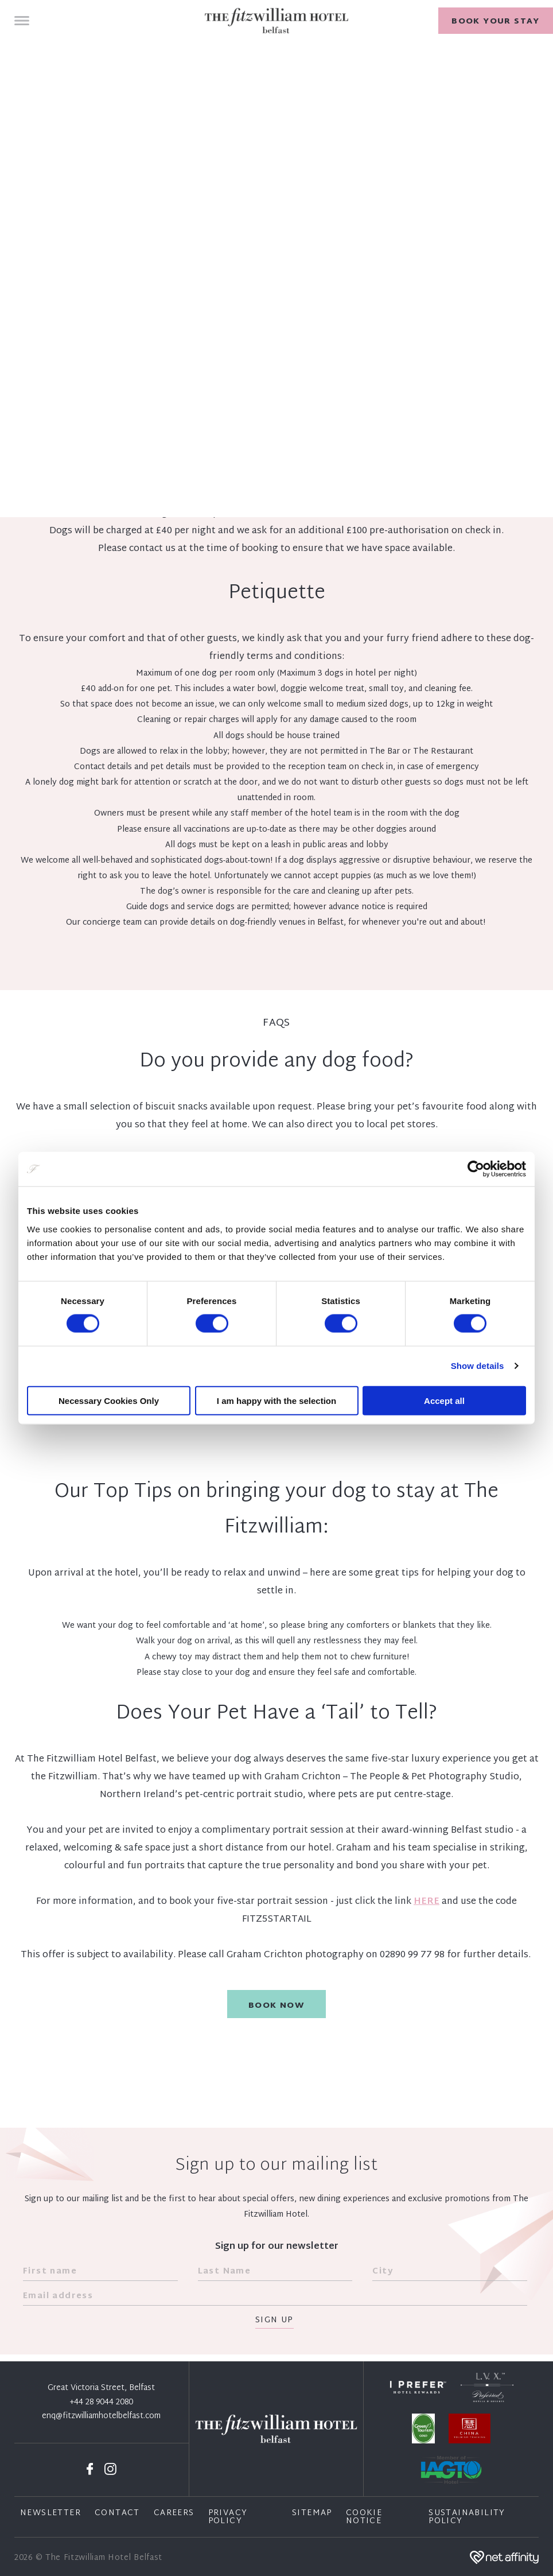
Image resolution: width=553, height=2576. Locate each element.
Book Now (276, 2006)
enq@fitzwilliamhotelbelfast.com (101, 2416)
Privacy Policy (228, 2517)
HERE (426, 1902)
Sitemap (312, 2513)
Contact (117, 2513)
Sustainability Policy (467, 2517)
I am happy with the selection (276, 1400)
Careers (174, 2513)
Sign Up (274, 2320)
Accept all (444, 1400)
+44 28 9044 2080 (101, 2403)
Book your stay (495, 21)
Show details (477, 1366)
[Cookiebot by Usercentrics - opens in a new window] (476, 1169)
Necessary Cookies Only (109, 1400)
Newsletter (50, 2513)
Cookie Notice (364, 2517)
